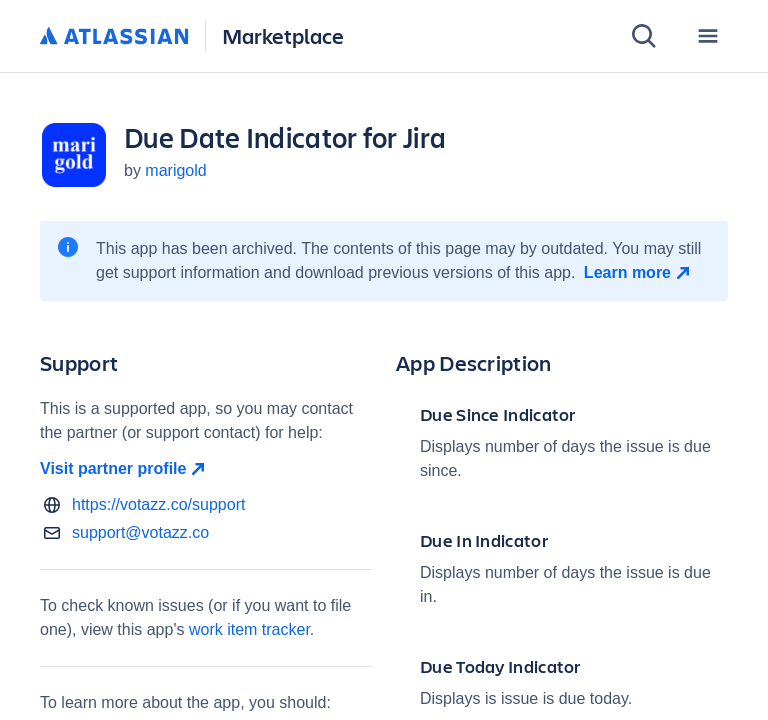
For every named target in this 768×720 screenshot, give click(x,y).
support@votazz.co (140, 532)
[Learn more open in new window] (639, 273)
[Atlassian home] (114, 37)
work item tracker (249, 629)
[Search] (644, 36)
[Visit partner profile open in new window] (206, 469)
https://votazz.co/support (158, 504)
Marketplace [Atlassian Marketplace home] (283, 35)
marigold (175, 170)
